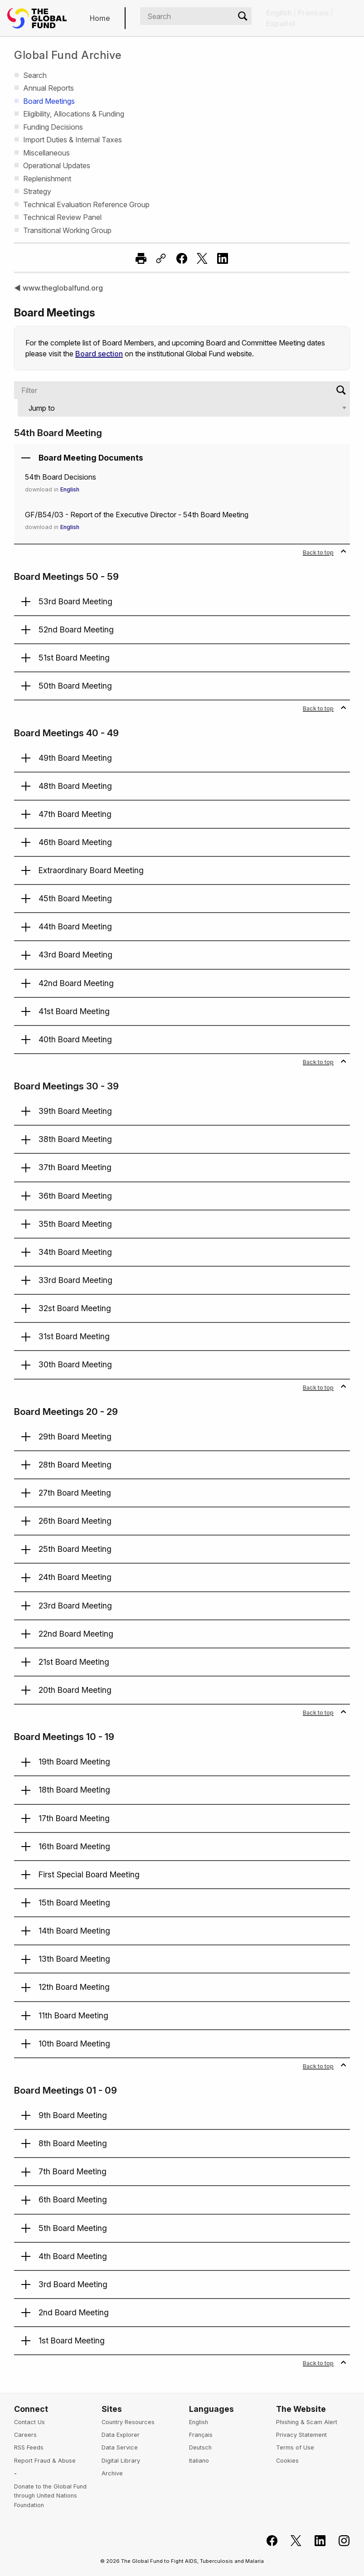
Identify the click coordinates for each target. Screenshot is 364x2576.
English (72, 489)
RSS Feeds (29, 2447)
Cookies (287, 2460)
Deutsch (200, 2447)
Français (201, 2434)
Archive (112, 2473)
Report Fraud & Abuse (45, 2460)
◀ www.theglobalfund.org (58, 287)
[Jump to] (184, 408)
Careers (25, 2434)
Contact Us (29, 2422)
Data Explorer (121, 2434)
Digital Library (121, 2460)
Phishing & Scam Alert (306, 2422)
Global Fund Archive (67, 55)
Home (100, 18)
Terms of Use (295, 2447)
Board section (99, 353)
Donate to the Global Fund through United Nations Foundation (50, 2495)
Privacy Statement (301, 2434)
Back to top (324, 552)
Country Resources (128, 2422)
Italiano (199, 2460)
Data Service (120, 2447)
